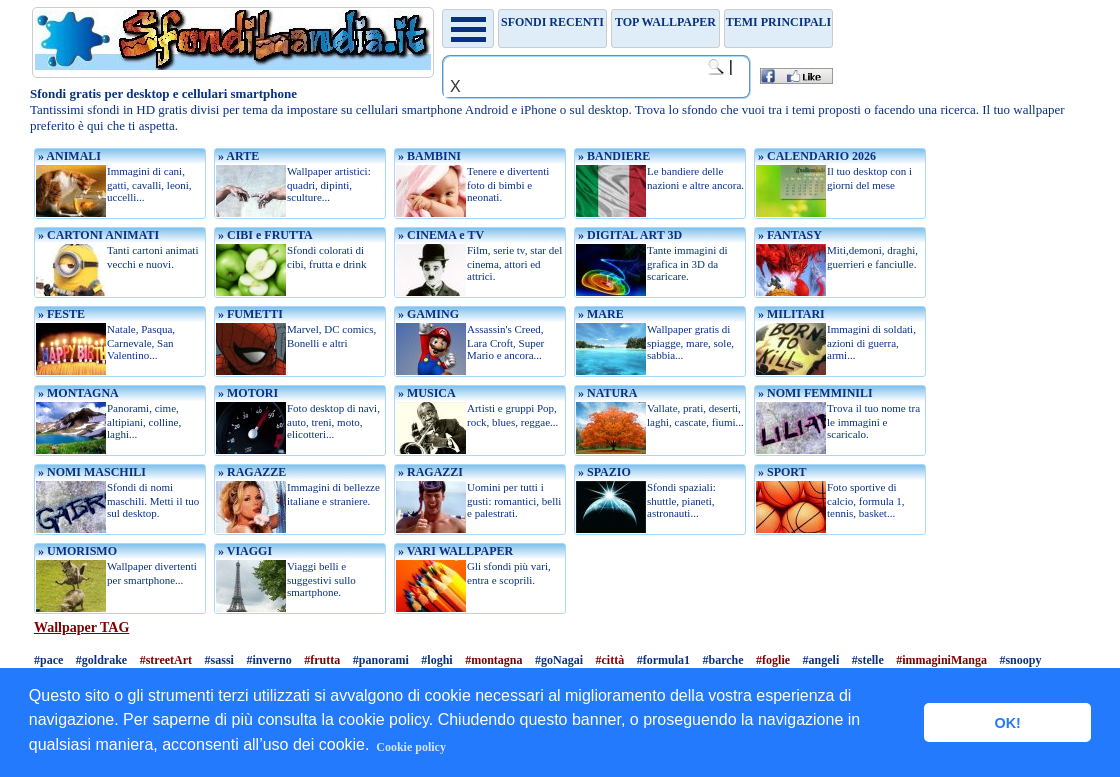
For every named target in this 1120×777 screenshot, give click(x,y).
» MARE (599, 314)
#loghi (436, 660)
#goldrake (101, 660)
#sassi (219, 660)
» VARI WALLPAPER (454, 551)
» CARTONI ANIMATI (97, 235)
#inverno (268, 660)
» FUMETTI (249, 314)
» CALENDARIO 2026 (815, 156)
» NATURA (606, 393)
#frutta (322, 660)
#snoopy (1020, 660)
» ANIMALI (68, 156)
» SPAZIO (603, 472)
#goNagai (559, 660)
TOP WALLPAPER (665, 22)
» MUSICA (425, 393)
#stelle (868, 660)
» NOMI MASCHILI (90, 472)
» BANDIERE (612, 156)
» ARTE (237, 156)
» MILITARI (790, 314)
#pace (48, 660)
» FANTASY (788, 235)
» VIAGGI (243, 551)
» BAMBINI (428, 156)
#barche (722, 660)
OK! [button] (1007, 723)
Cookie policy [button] (411, 747)
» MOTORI (246, 393)
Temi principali (778, 22)
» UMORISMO (76, 551)
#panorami (381, 660)
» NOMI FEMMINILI (814, 393)
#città (609, 660)
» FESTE (60, 314)
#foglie (773, 660)
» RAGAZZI (429, 472)
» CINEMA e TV (439, 235)
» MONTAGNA (77, 393)
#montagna (493, 660)
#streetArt (166, 660)
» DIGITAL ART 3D (628, 235)
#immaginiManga (941, 660)
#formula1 (663, 660)
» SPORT (781, 472)
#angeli (821, 660)
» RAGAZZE (250, 472)
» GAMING (427, 314)
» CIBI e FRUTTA (264, 235)
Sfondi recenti (552, 22)
